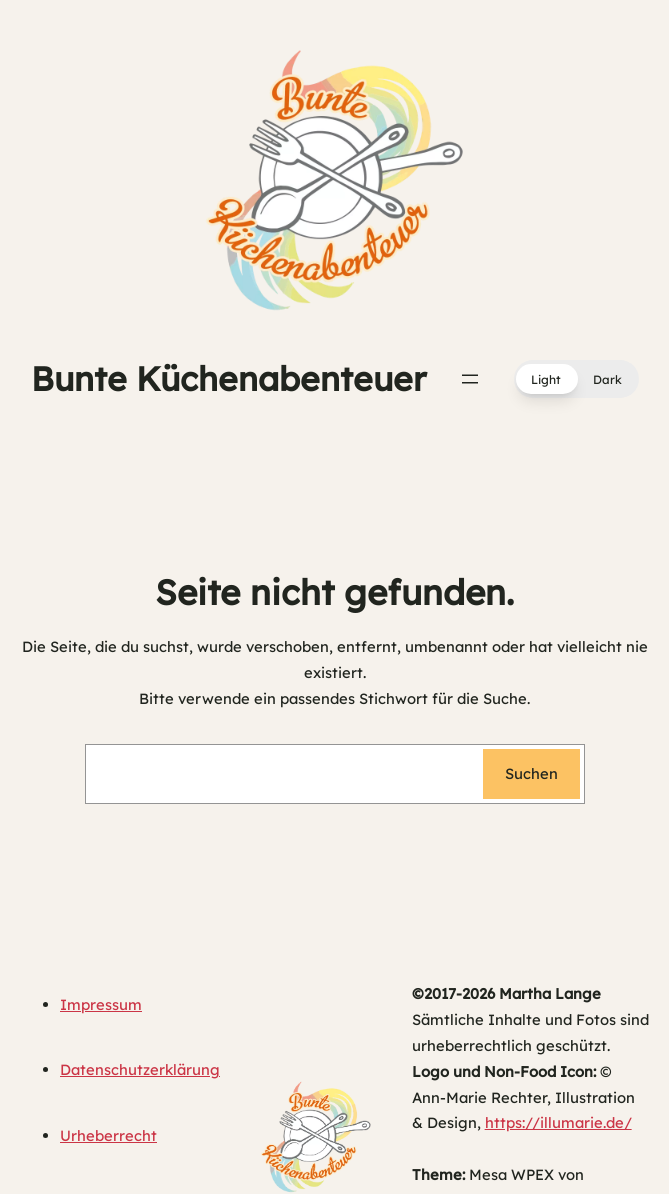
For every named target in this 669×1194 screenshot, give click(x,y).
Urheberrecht (108, 1135)
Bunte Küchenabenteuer (228, 378)
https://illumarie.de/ (558, 1122)
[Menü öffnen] (470, 379)
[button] (576, 379)
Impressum (101, 1004)
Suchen (531, 773)
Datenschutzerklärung (140, 1069)
